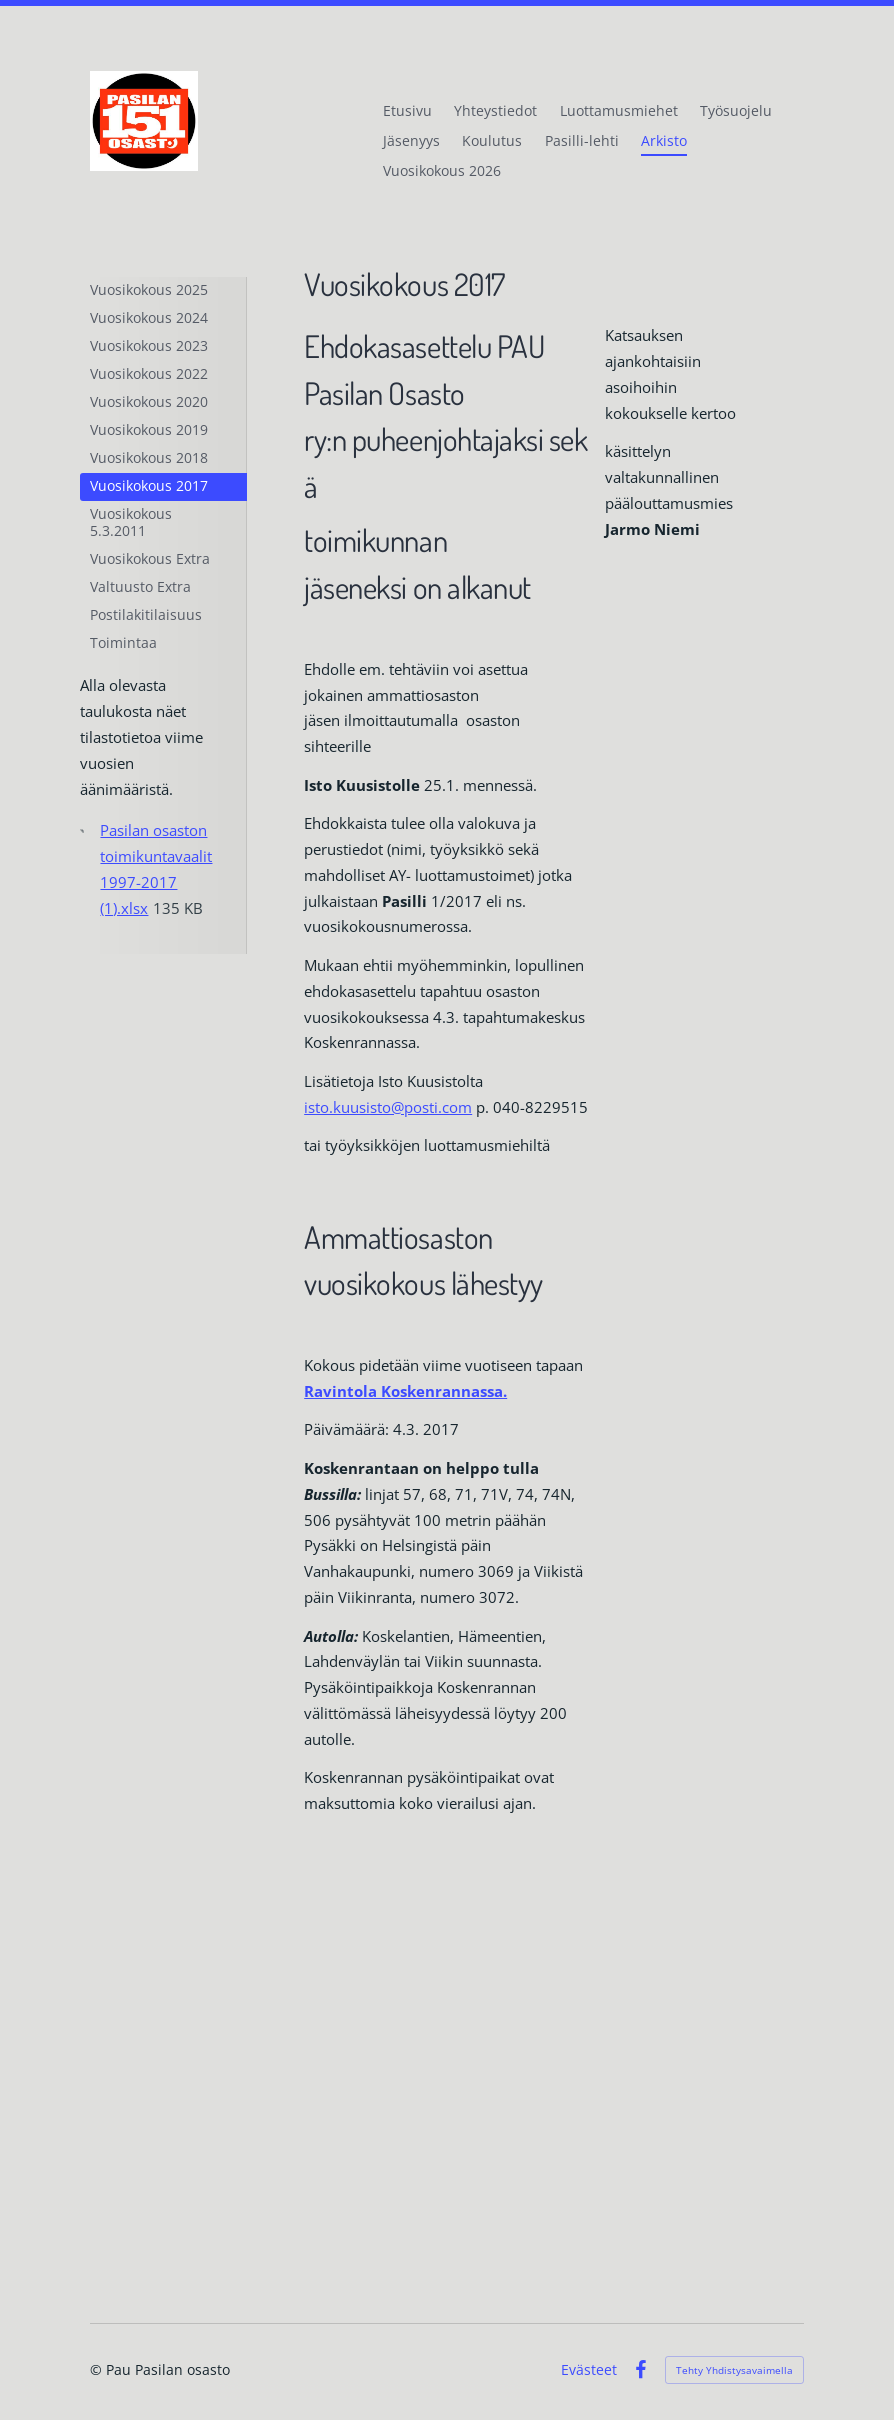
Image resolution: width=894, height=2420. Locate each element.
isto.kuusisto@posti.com (388, 1107)
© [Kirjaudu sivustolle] (98, 2369)
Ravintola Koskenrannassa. (405, 1391)
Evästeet (589, 2370)
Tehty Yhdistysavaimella (734, 2370)
